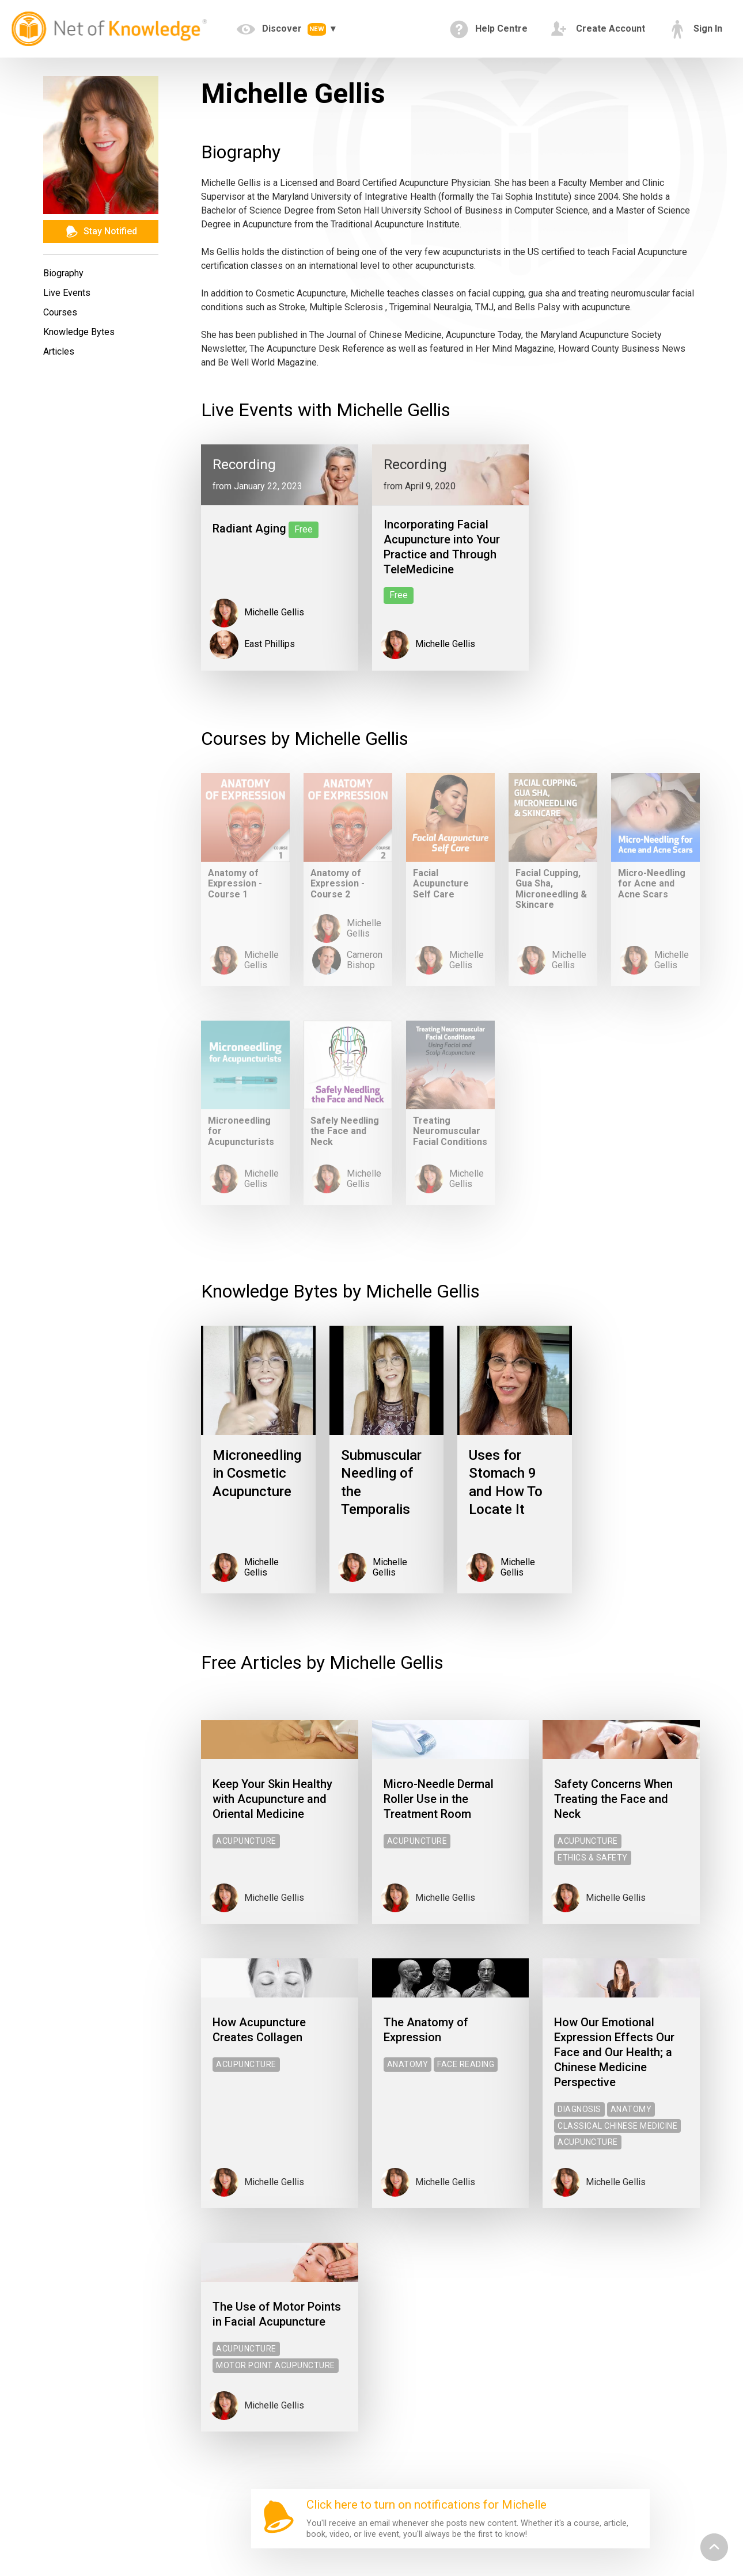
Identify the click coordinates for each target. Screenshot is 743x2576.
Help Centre (489, 29)
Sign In (695, 29)
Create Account (598, 29)
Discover (282, 29)
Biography (63, 273)
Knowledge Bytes (79, 331)
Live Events (66, 292)
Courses (60, 312)
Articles (58, 351)
